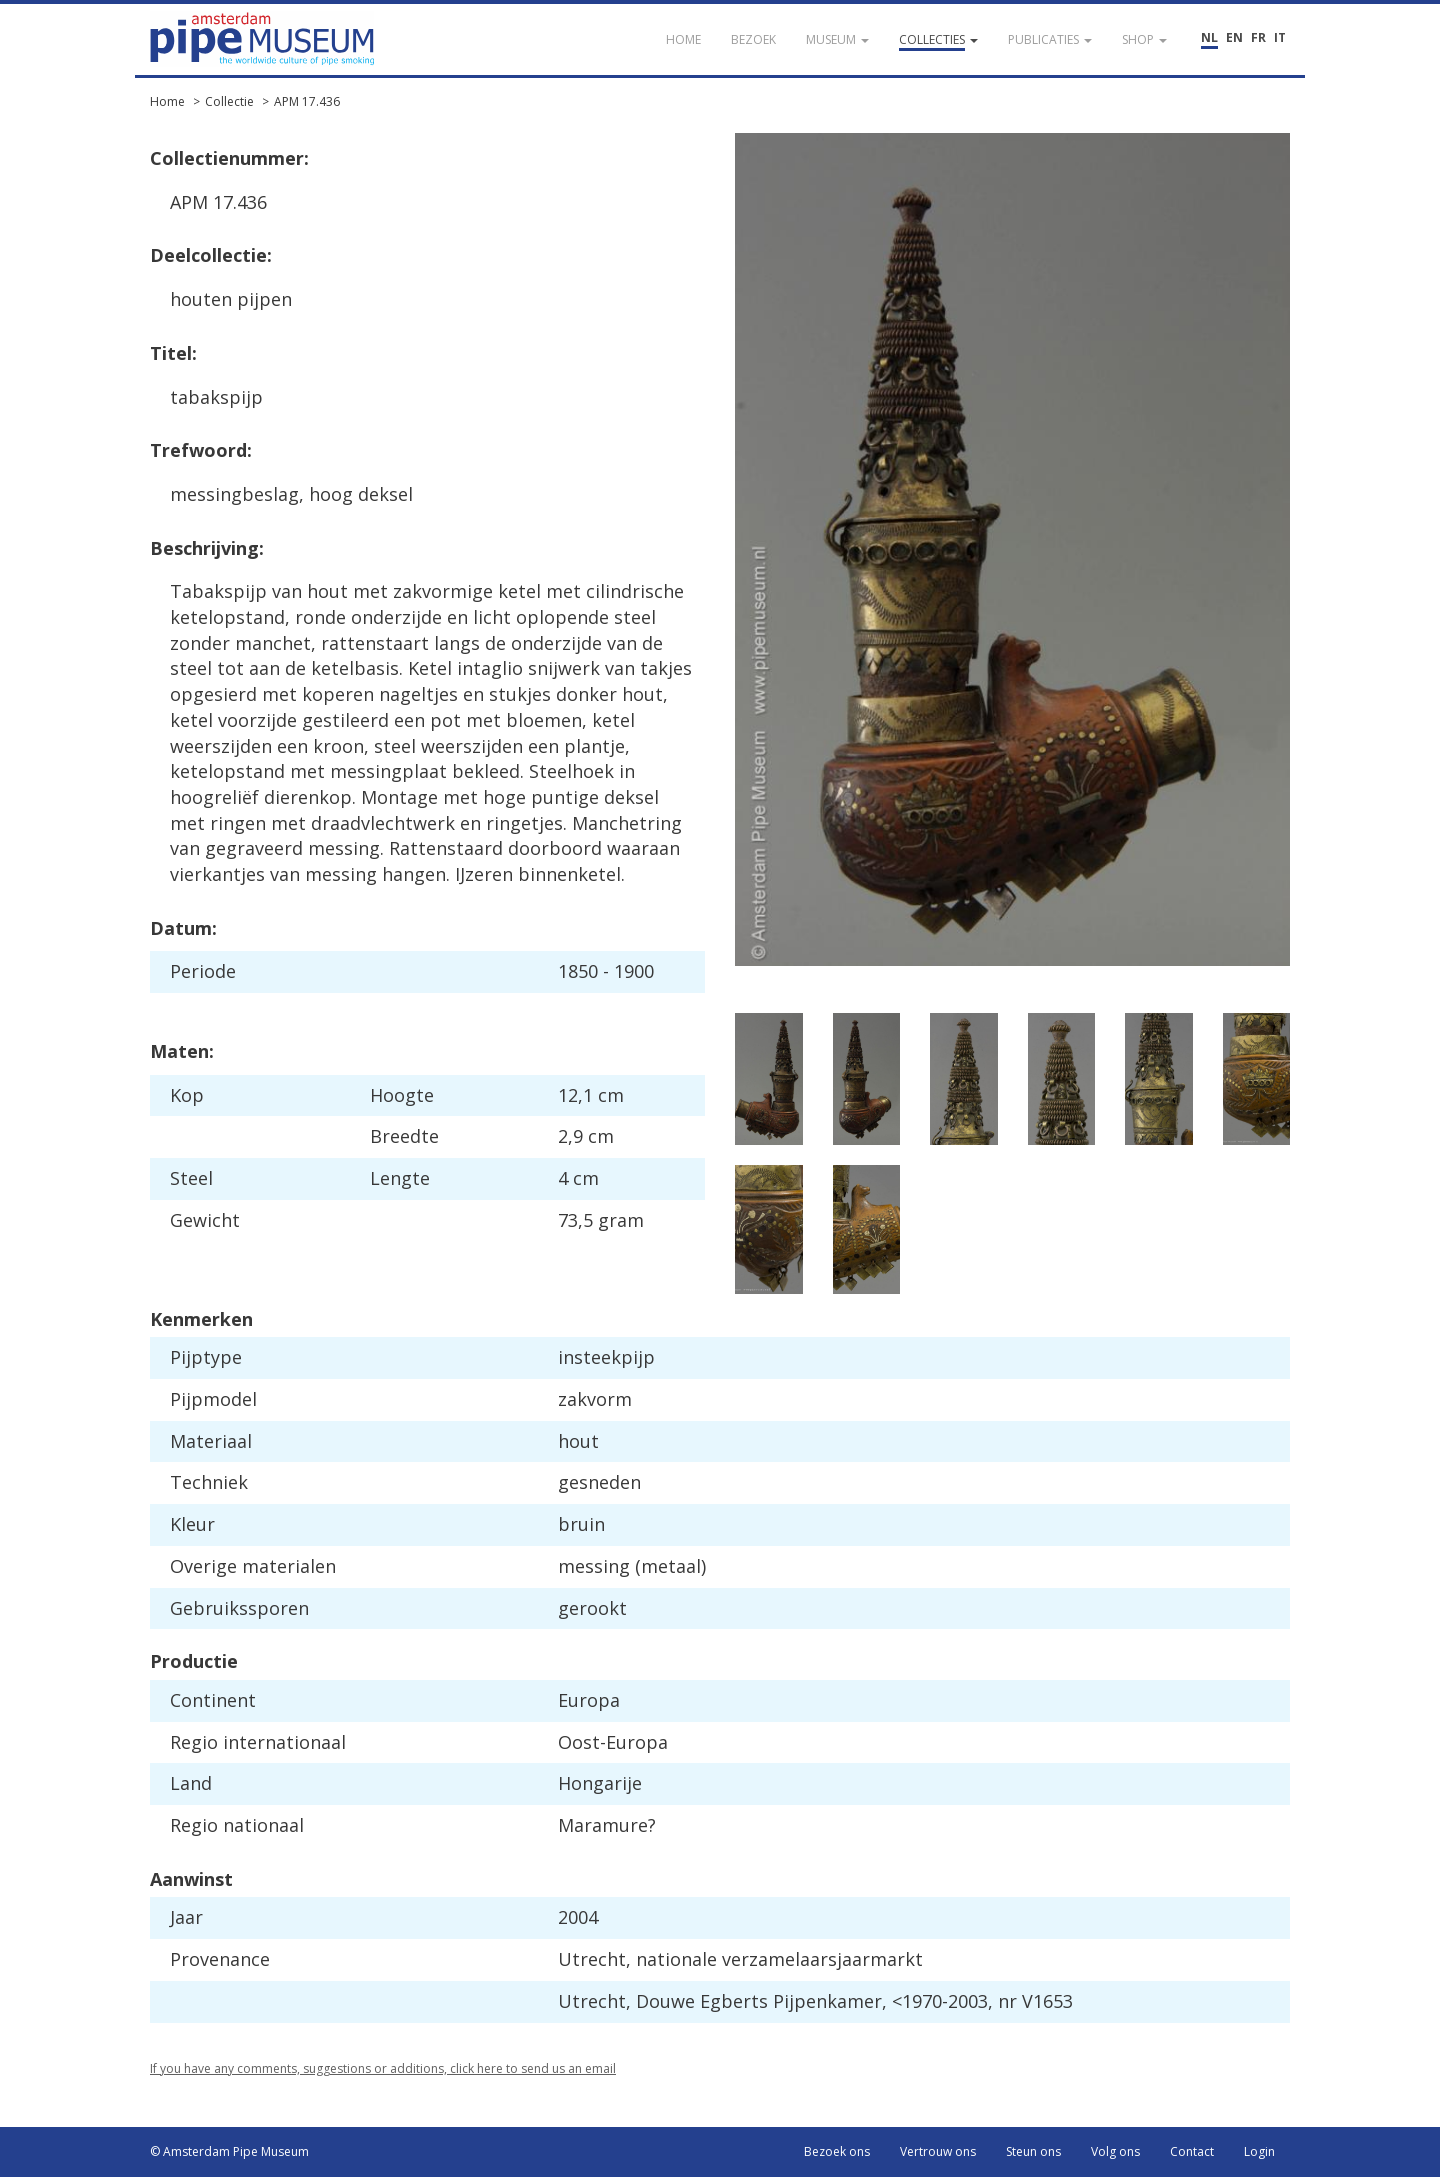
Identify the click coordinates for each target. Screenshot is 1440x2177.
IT (1280, 37)
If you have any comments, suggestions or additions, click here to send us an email (383, 2068)
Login (1259, 2151)
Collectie (229, 101)
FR (1258, 37)
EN (1234, 37)
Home (167, 101)
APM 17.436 (307, 101)
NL (1209, 37)
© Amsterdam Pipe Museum (229, 2151)
